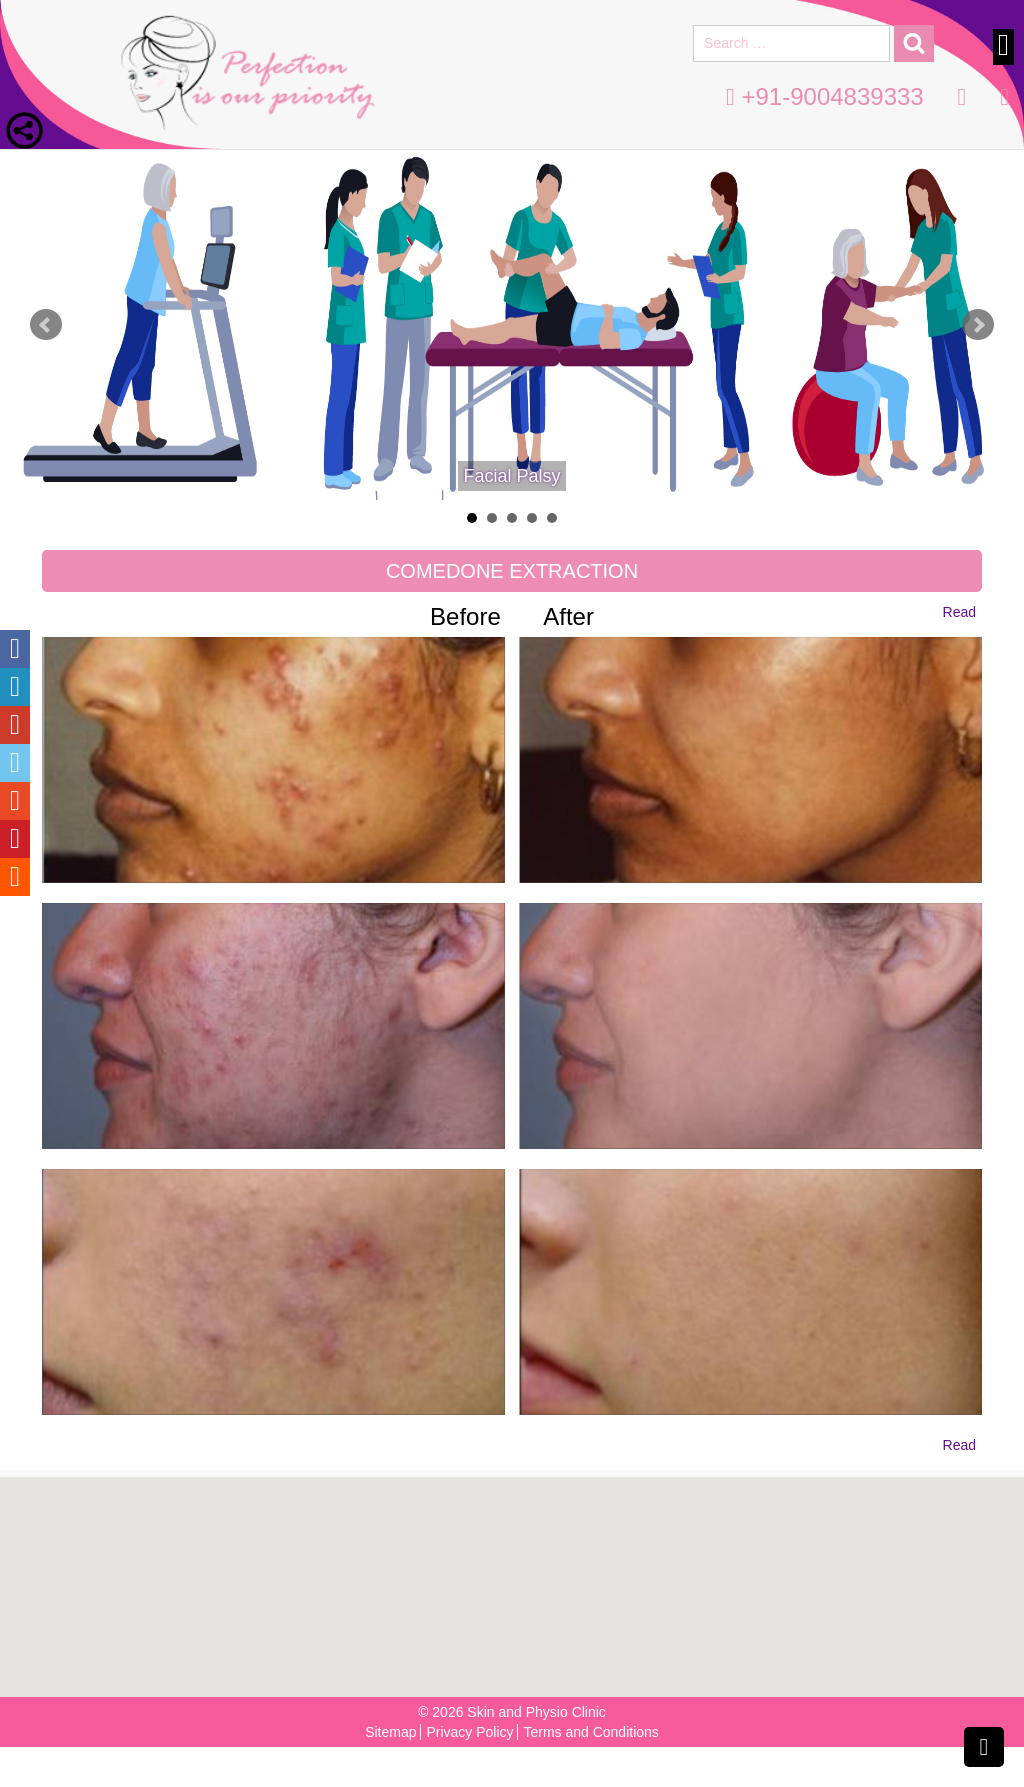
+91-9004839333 (825, 96)
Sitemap (390, 1732)
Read (959, 612)
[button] (518, 1576)
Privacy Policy (469, 1732)
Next (978, 325)
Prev (46, 325)
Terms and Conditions (590, 1732)
